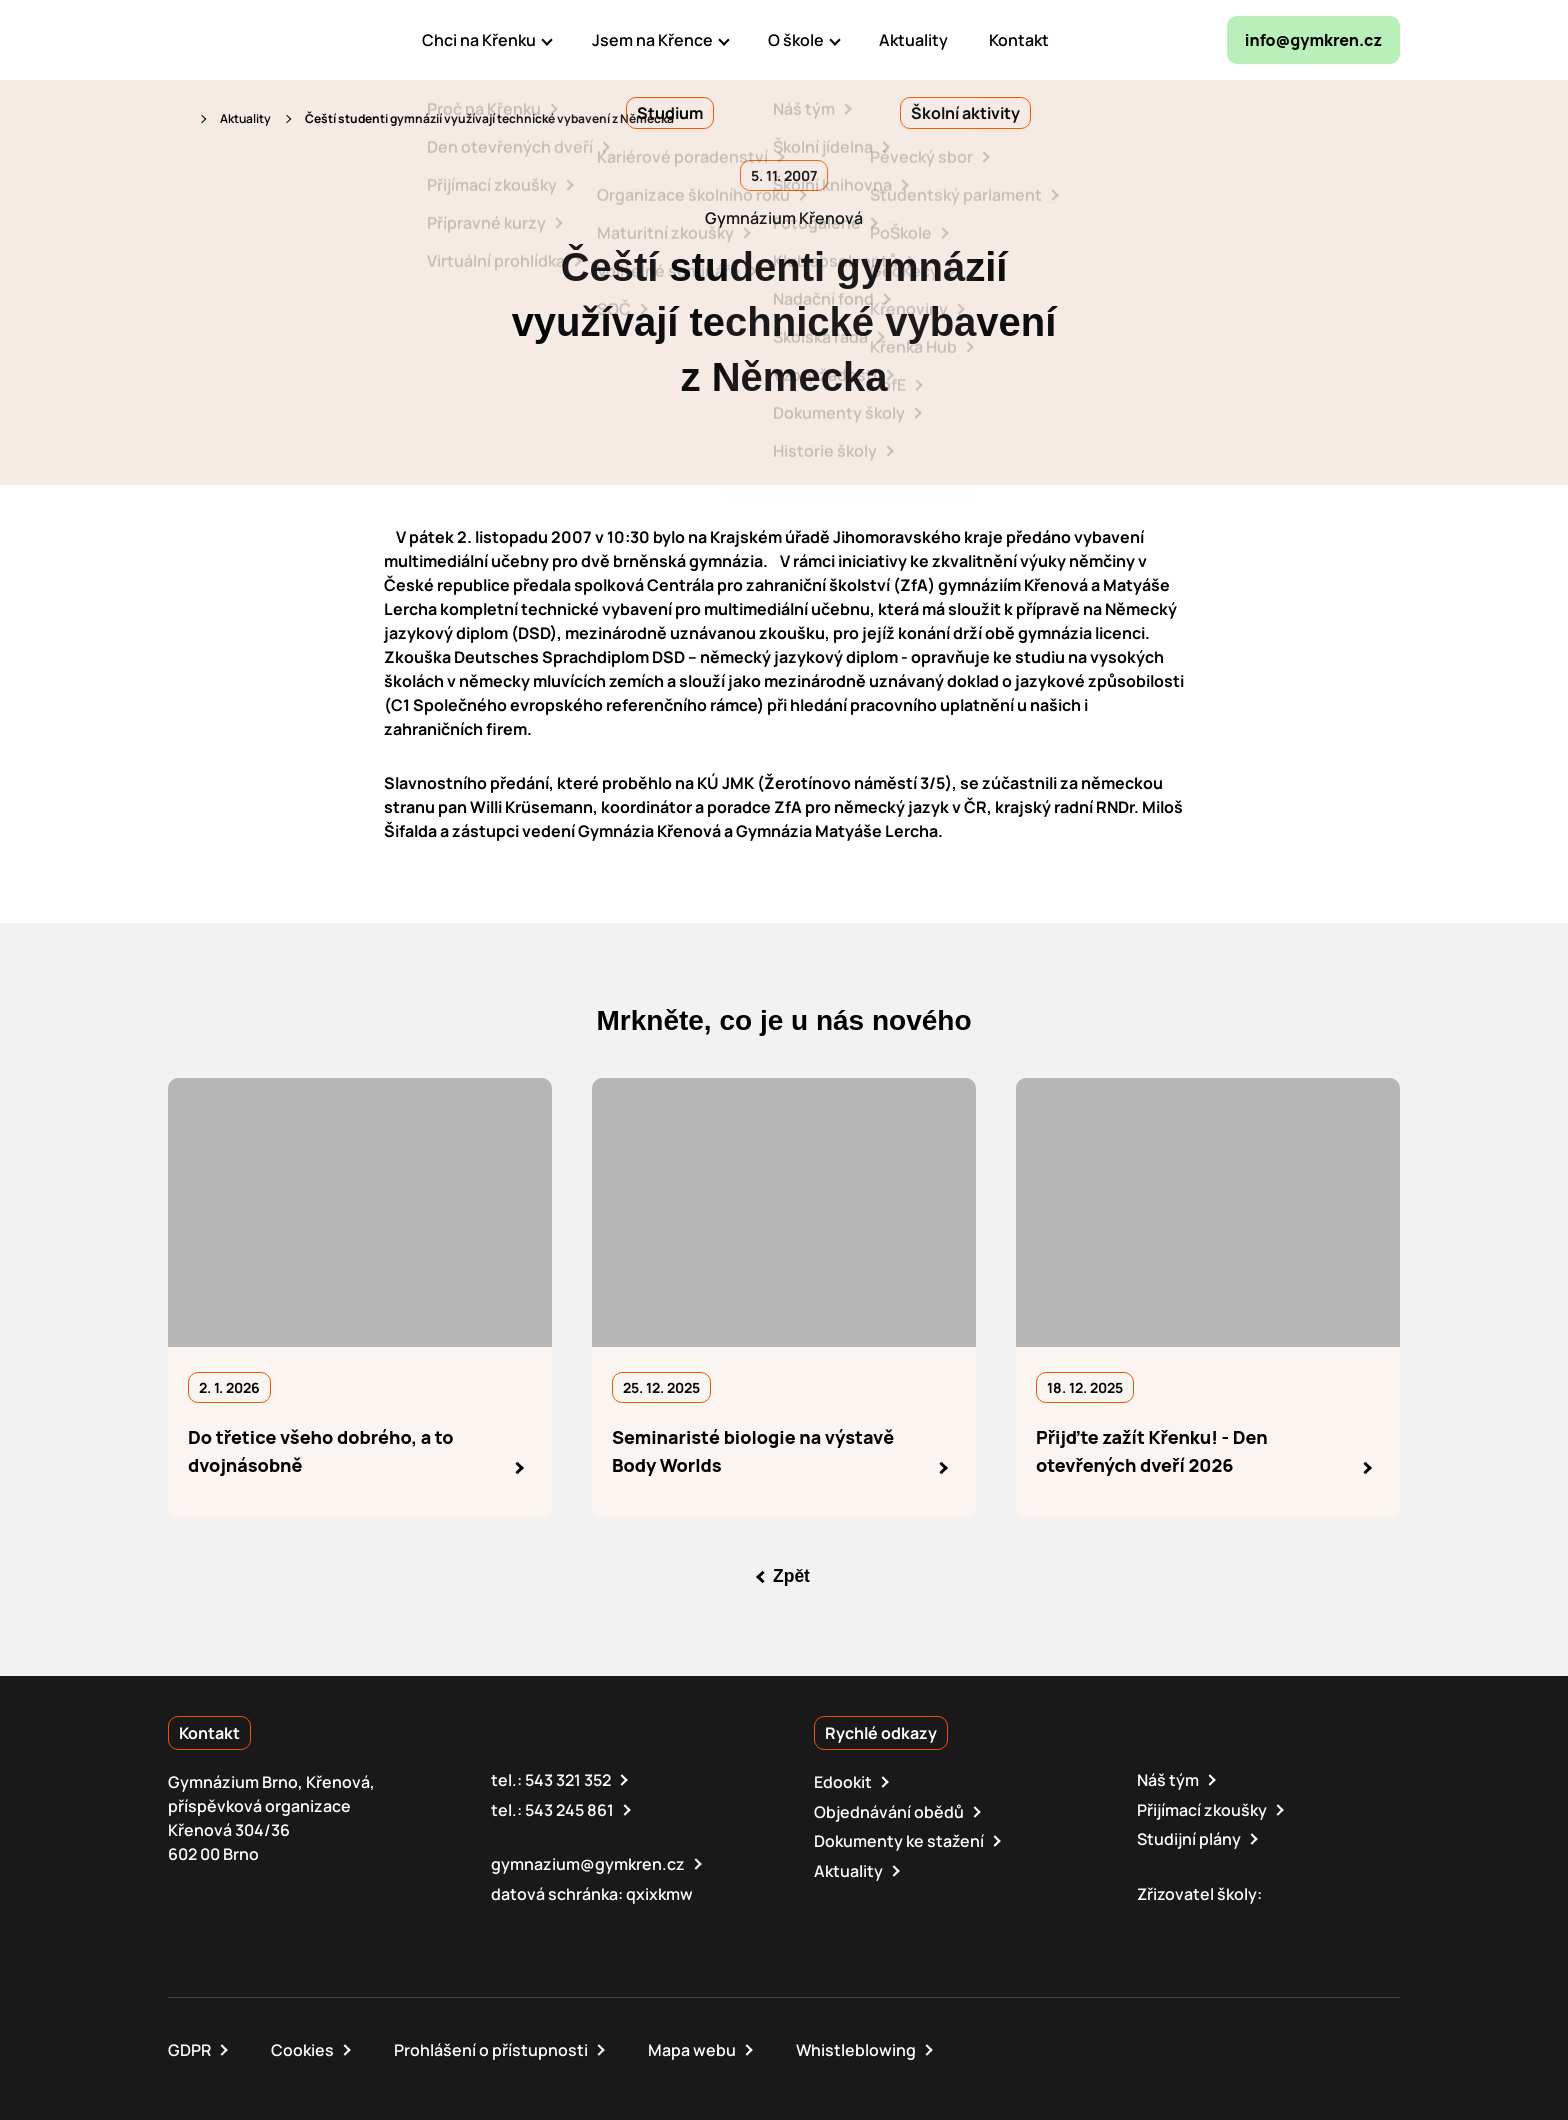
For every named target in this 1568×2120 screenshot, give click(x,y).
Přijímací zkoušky (1202, 1809)
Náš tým (1168, 1780)
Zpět (792, 1576)
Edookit (843, 1782)
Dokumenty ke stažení (899, 1840)
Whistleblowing (856, 2048)
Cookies (302, 2048)
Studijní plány (1189, 1838)
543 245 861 (569, 1809)
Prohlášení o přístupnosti (491, 2048)
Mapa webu (692, 2048)
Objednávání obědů (889, 1811)
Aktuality (245, 118)
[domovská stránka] (254, 40)
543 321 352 (568, 1780)
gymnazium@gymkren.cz (588, 1863)
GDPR (189, 2048)
